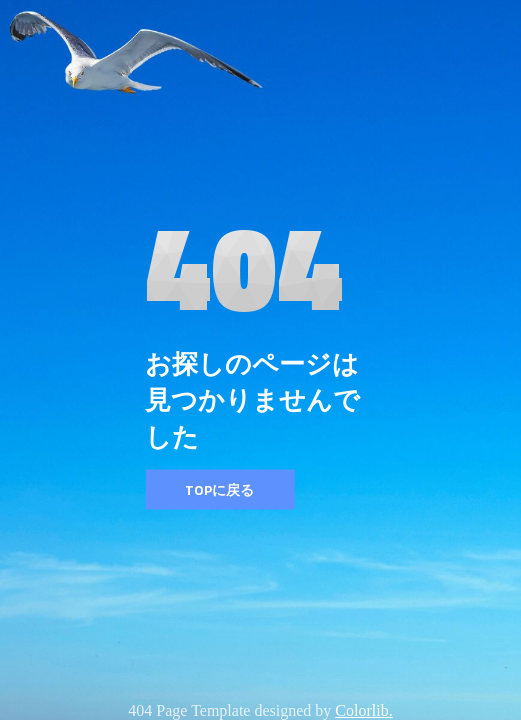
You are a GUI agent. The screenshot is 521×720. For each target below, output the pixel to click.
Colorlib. (363, 710)
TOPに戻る (219, 489)
